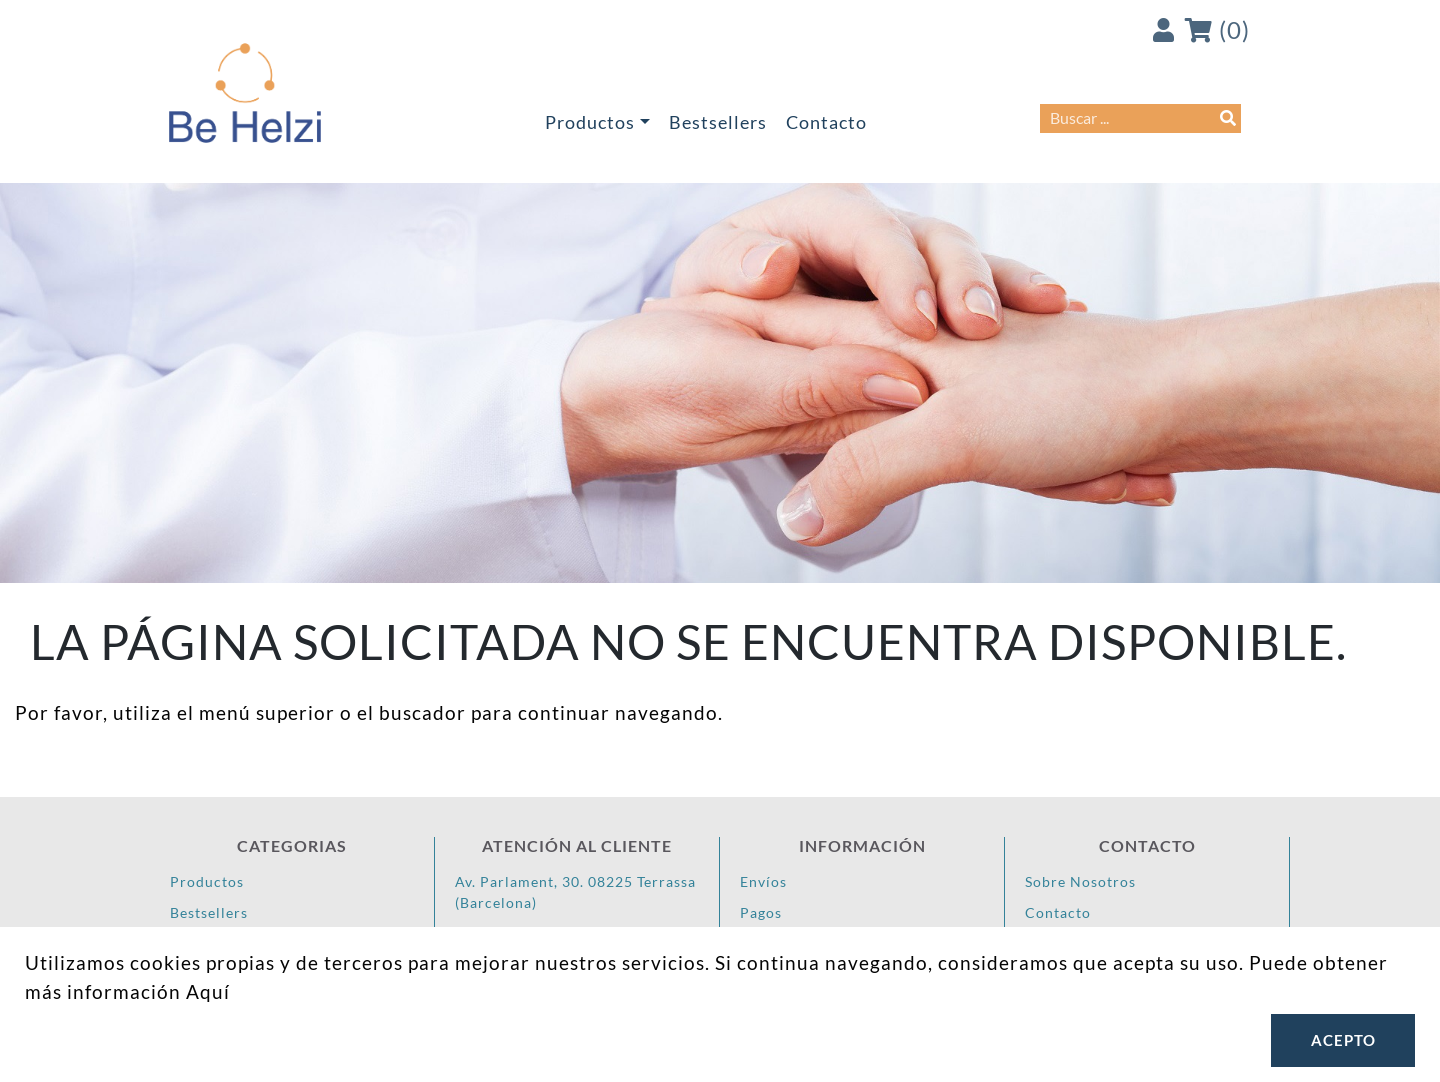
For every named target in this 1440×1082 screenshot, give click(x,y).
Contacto (826, 122)
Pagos (761, 912)
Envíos (763, 881)
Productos (590, 122)
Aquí (208, 991)
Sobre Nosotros (1080, 881)
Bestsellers (718, 122)
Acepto (1343, 1040)
